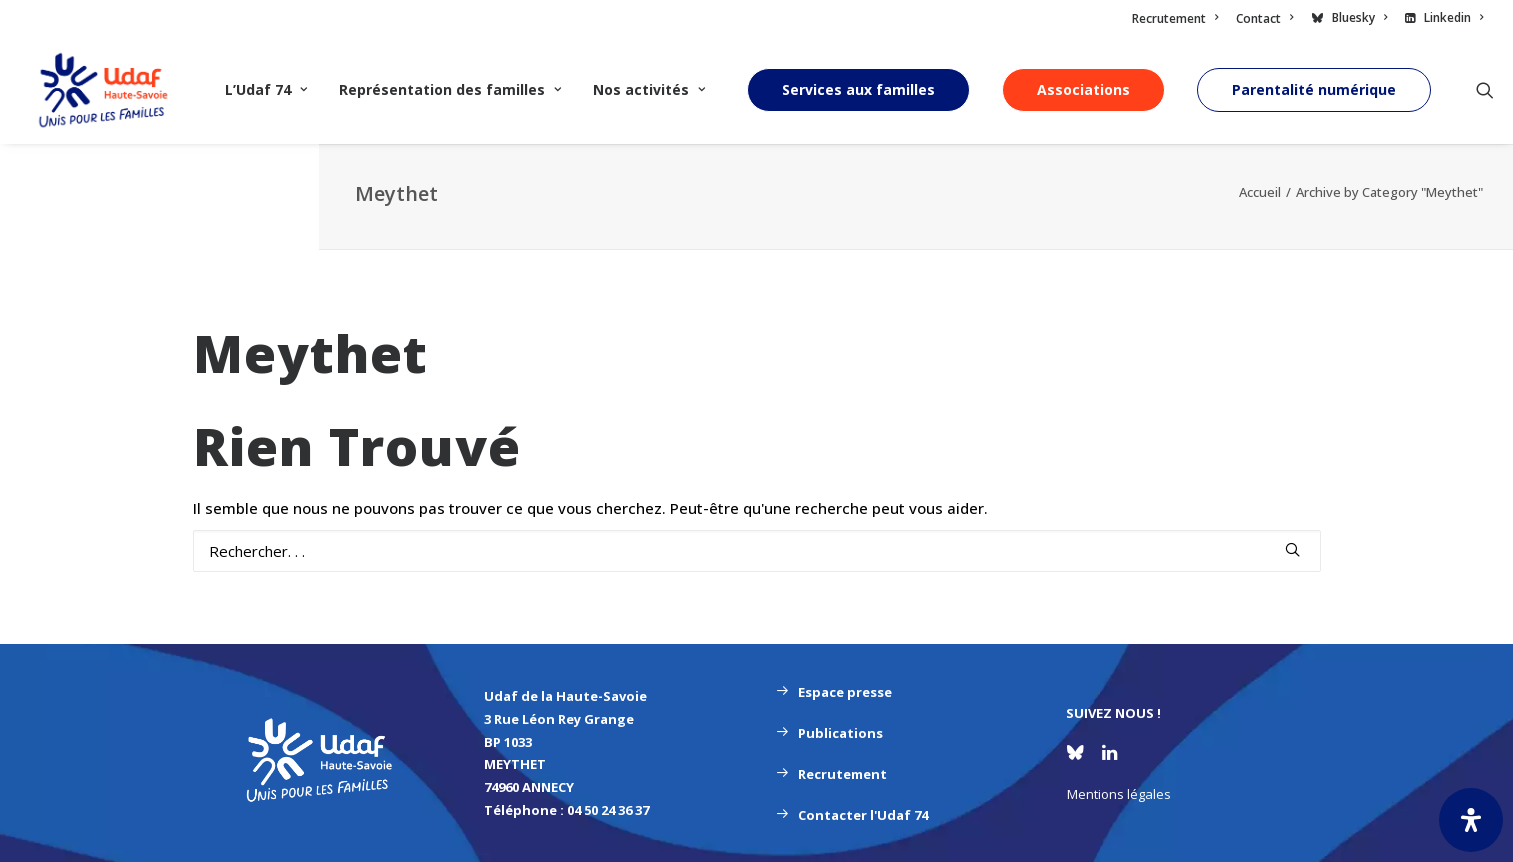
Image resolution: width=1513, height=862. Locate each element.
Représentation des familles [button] (450, 89)
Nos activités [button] (649, 89)
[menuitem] (1178, 18)
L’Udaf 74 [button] (266, 89)
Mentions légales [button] (1119, 794)
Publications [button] (829, 733)
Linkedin (1453, 17)
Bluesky (1359, 17)
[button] (1485, 90)
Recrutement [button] (831, 774)
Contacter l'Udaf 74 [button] (852, 815)
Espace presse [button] (834, 692)
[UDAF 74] (103, 90)
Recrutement (1175, 18)
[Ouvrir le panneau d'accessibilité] (1471, 820)
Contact (1264, 18)
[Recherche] (757, 551)
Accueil (1260, 192)
